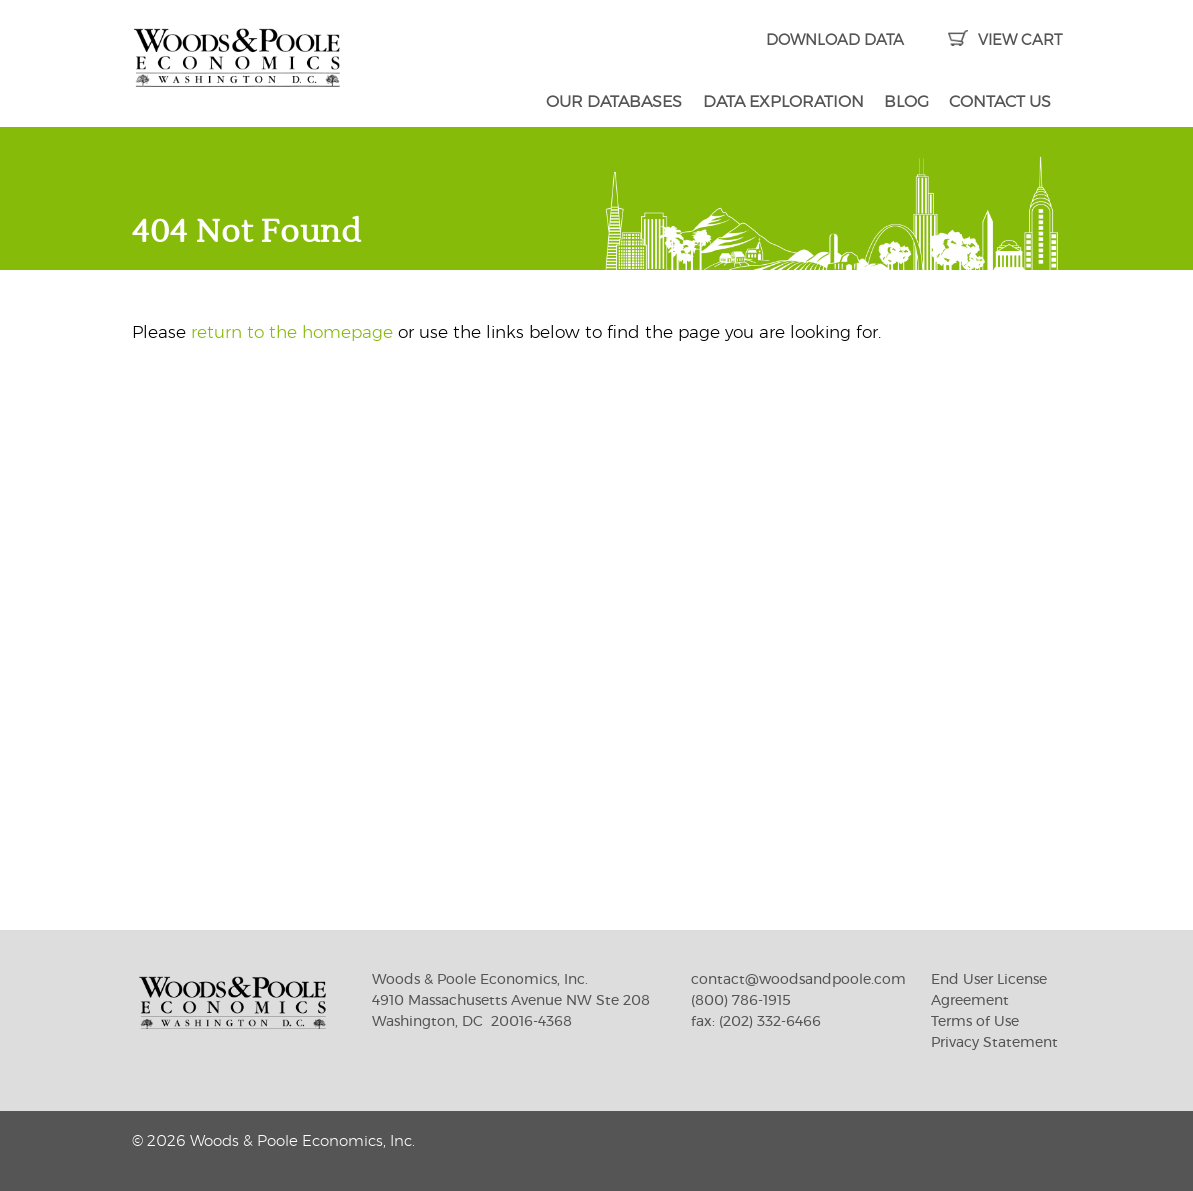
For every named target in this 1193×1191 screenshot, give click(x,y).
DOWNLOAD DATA (835, 40)
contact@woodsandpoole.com (798, 980)
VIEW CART (1004, 40)
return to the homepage (292, 332)
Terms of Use (975, 1022)
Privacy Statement (994, 1043)
